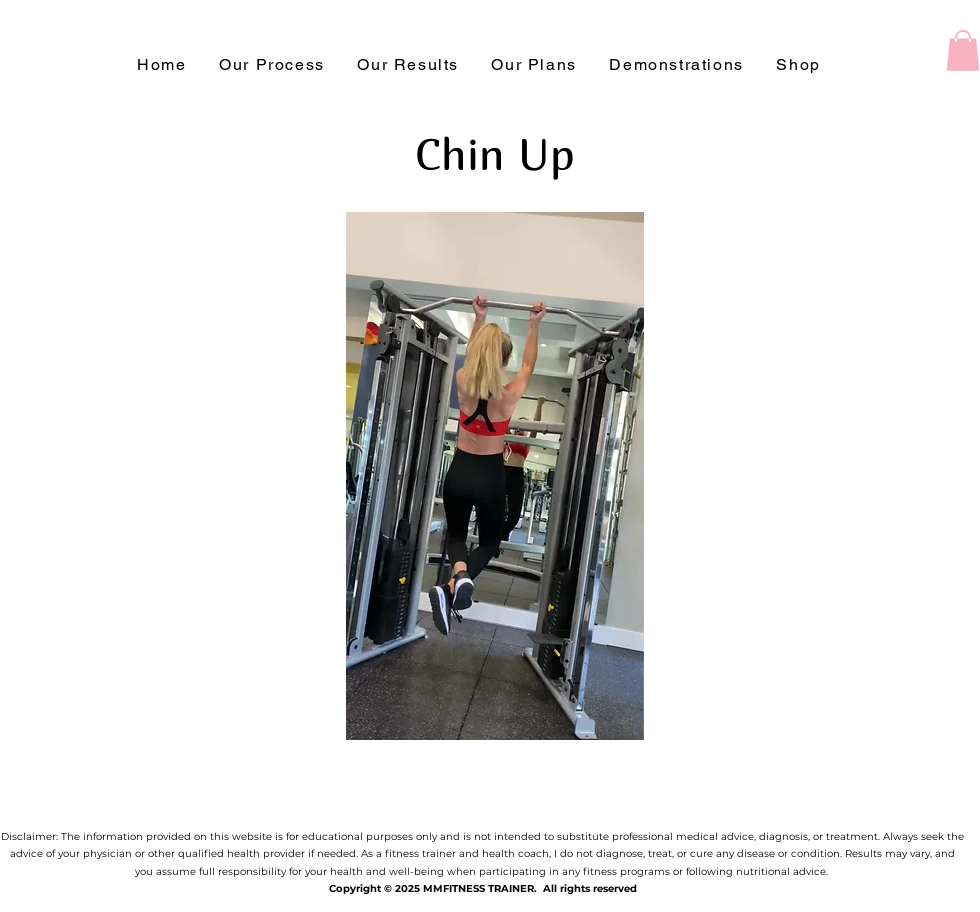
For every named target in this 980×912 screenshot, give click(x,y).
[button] (963, 50)
